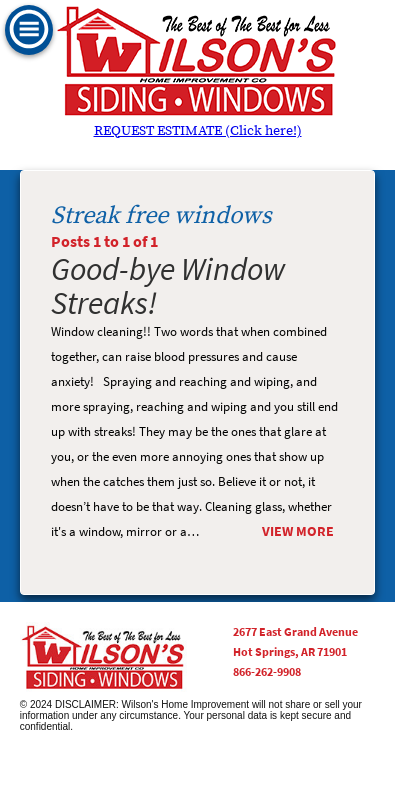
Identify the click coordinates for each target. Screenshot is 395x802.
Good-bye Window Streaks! (168, 285)
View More (298, 531)
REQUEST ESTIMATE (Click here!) (198, 131)
